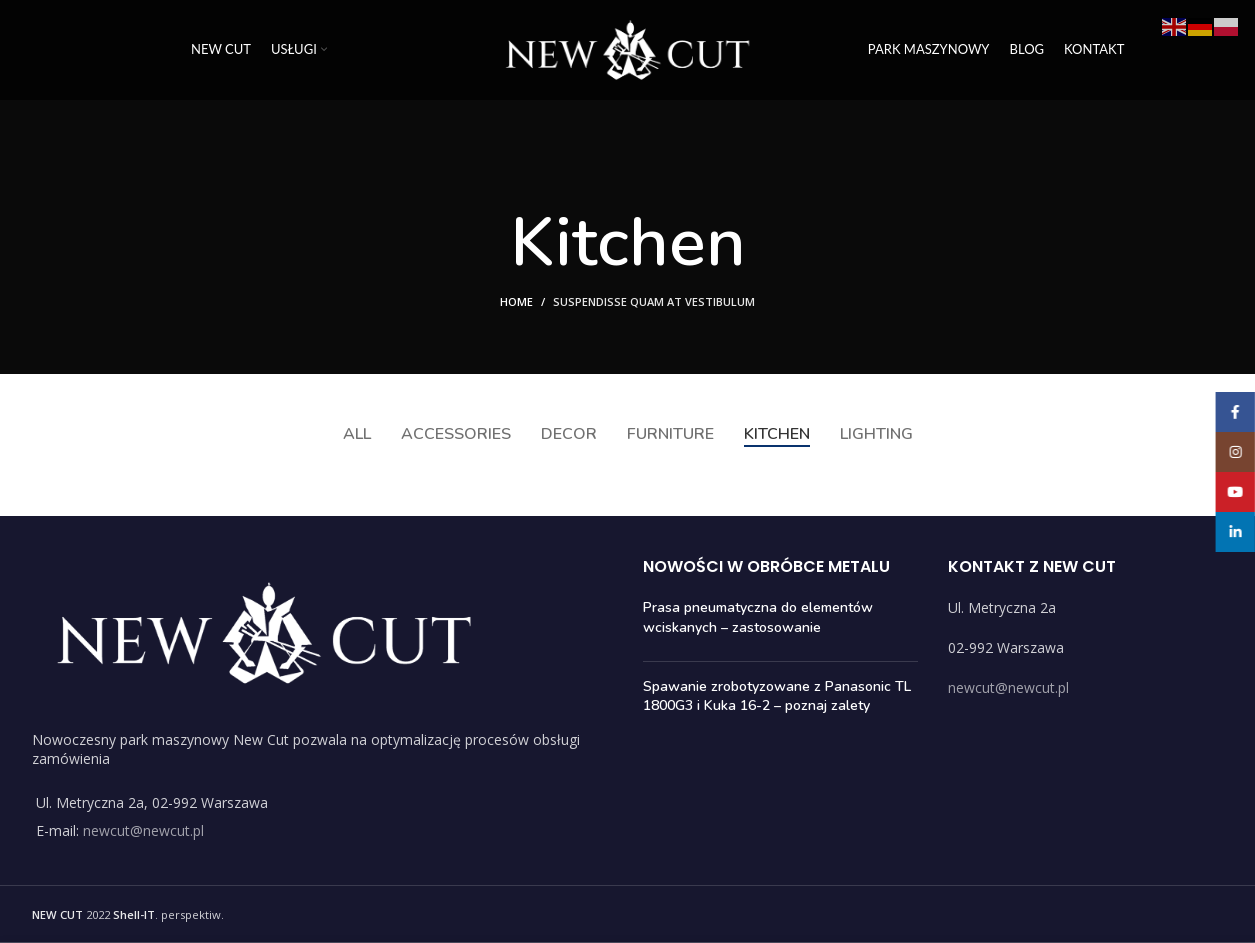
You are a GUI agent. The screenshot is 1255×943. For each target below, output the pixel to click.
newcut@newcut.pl (143, 830)
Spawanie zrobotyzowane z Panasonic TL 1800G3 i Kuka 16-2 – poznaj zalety (777, 696)
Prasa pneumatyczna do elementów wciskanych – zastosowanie (758, 617)
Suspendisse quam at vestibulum (654, 301)
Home (516, 301)
